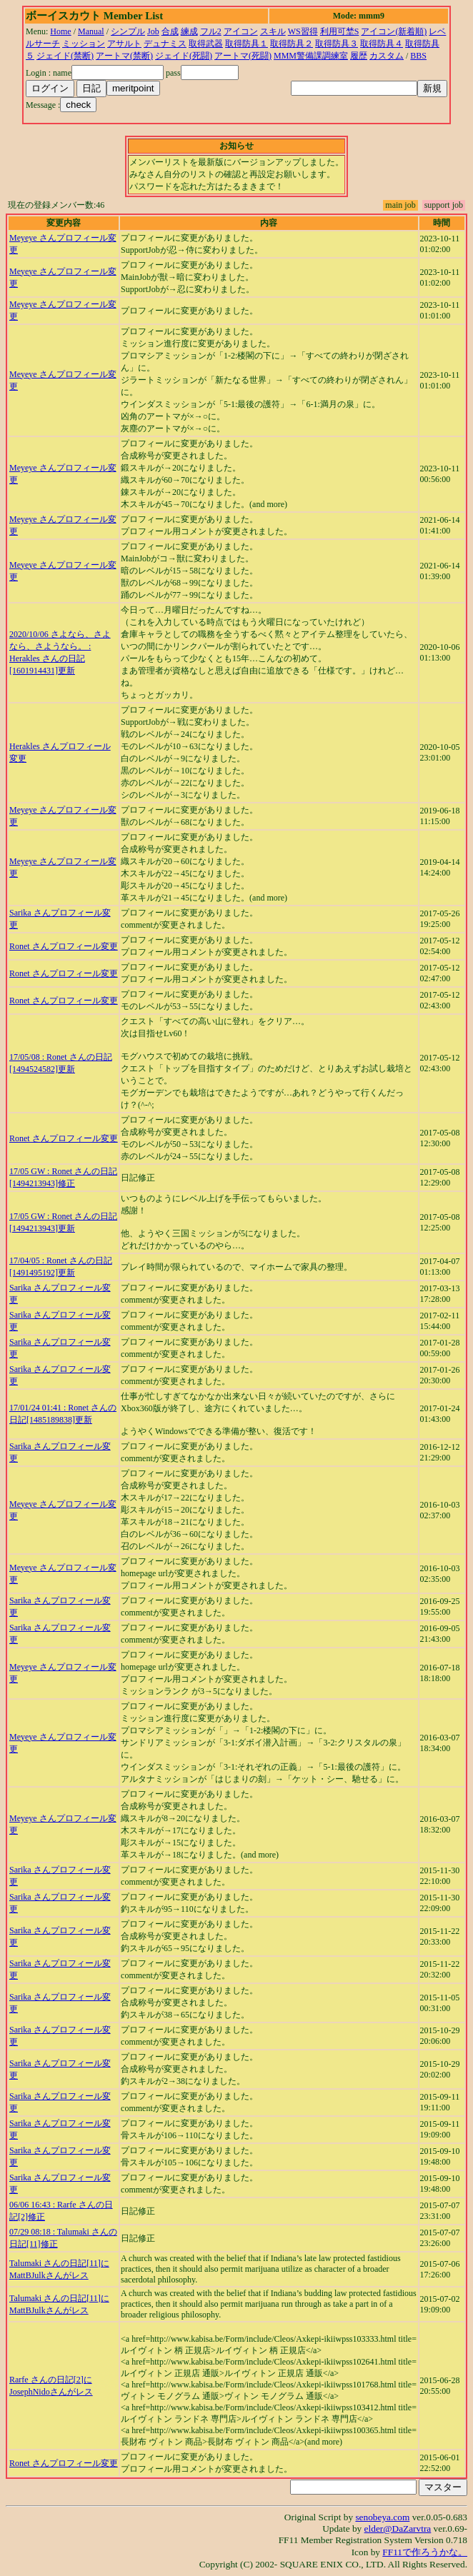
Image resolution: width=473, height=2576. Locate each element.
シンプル (128, 31)
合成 (170, 31)
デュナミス (165, 44)
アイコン (241, 31)
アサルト (124, 44)
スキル (273, 31)
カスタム (386, 56)
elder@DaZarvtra (398, 2528)
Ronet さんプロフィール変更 (63, 946)
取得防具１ (246, 44)
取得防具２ (291, 44)
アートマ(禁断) (124, 56)
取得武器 (206, 44)
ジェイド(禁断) (65, 56)
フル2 (210, 31)
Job (153, 31)
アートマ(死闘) (243, 56)
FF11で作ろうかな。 (424, 2552)
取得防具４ (381, 44)
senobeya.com (382, 2517)
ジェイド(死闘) (183, 56)
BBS (418, 56)
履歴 (358, 56)
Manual (91, 31)
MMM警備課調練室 (311, 56)
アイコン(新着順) (394, 31)
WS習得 (303, 31)
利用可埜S (339, 31)
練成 (189, 31)
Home (60, 31)
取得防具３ (336, 44)
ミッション (83, 44)
